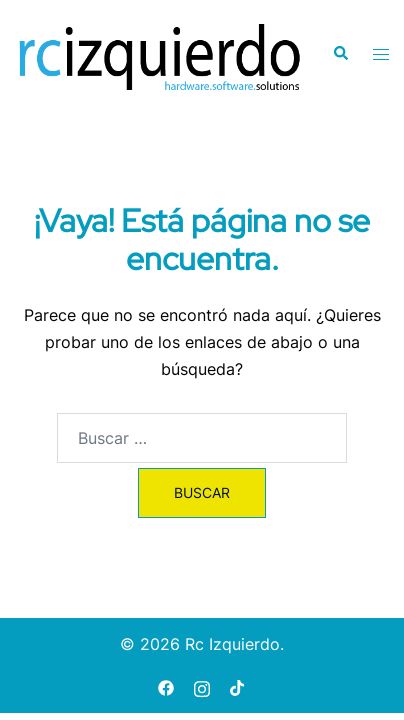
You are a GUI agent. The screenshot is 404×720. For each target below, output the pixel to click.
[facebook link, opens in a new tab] (166, 686)
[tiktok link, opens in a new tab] (238, 686)
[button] (340, 54)
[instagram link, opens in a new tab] (202, 686)
